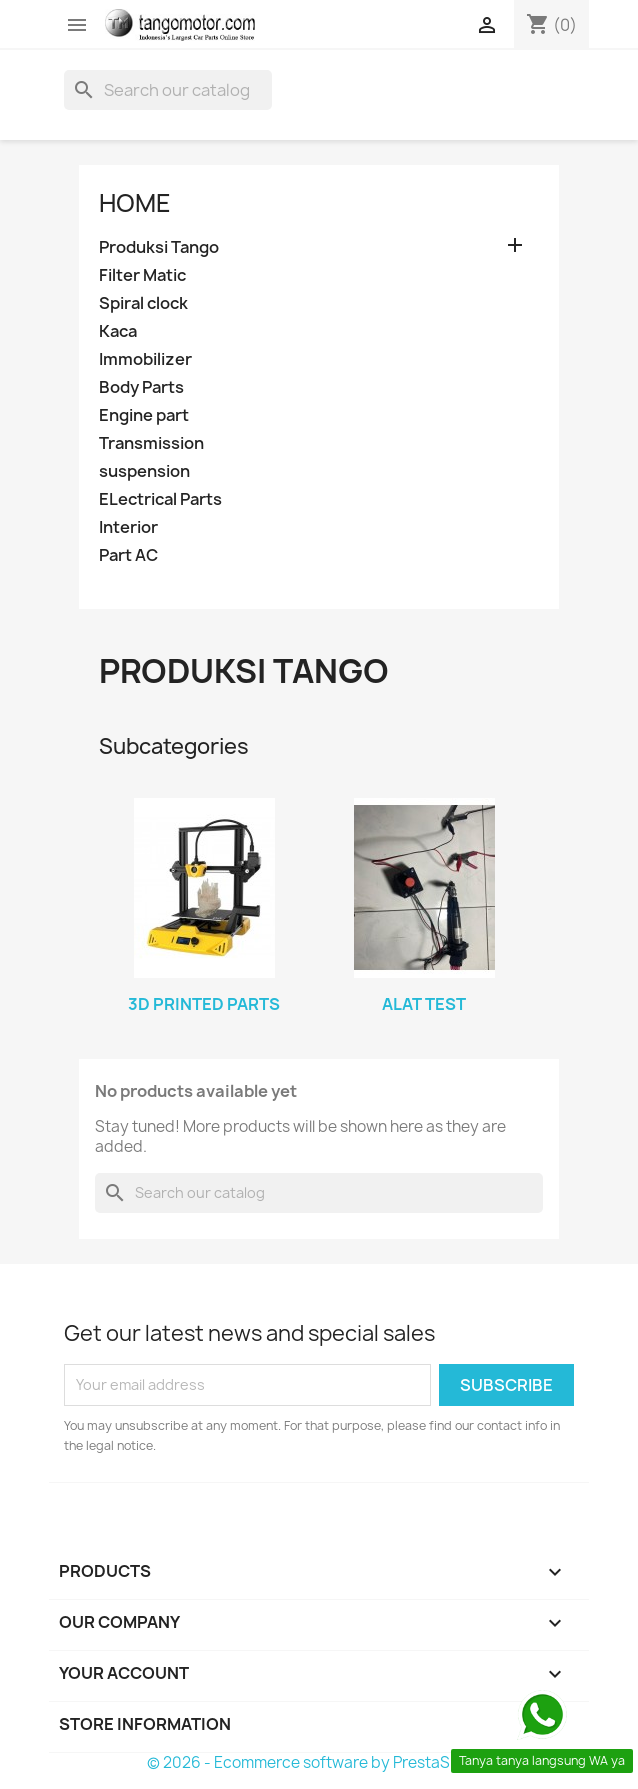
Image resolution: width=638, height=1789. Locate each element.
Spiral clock (143, 303)
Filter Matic (142, 275)
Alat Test (424, 1004)
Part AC (128, 555)
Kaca (118, 331)
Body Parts (141, 387)
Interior (128, 527)
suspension (144, 471)
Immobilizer (145, 359)
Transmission (151, 443)
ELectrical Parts (160, 499)
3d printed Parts (204, 1004)
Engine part (144, 415)
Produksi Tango (159, 247)
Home (135, 203)
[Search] (168, 90)
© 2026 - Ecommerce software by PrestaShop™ (319, 1762)
